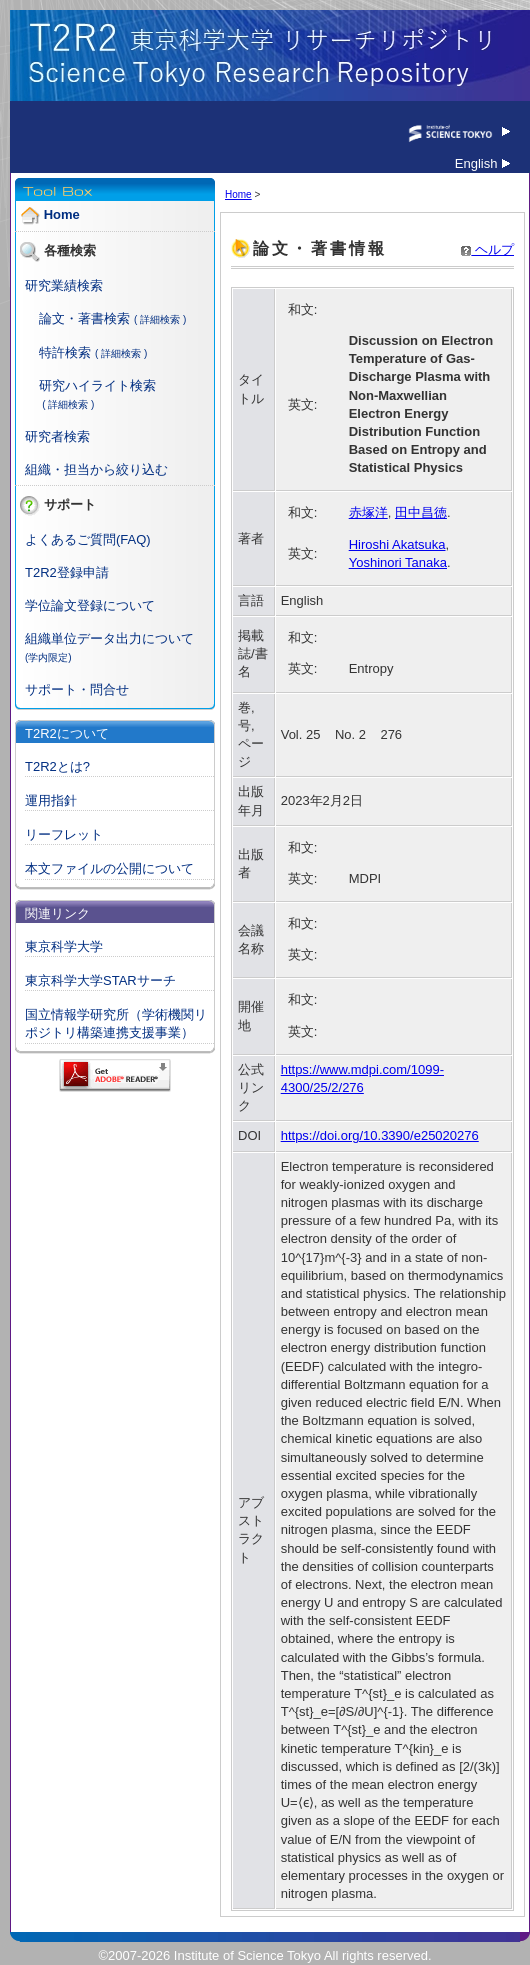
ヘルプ (487, 249)
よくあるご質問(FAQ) (88, 539)
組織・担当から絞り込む (96, 469)
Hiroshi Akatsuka (397, 544)
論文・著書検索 (84, 318)
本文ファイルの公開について (109, 868)
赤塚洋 (368, 512)
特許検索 (65, 352)
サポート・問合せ (77, 689)
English (482, 163)
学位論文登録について (90, 605)
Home (62, 215)
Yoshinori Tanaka (398, 562)
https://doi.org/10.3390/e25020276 (380, 1135)
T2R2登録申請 (67, 572)
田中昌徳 (421, 512)
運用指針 (51, 800)
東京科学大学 (64, 946)
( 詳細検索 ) (160, 319)
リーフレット (64, 834)
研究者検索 (57, 436)
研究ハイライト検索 (97, 385)
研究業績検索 (64, 285)
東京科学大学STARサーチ (100, 980)
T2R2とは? (57, 766)
